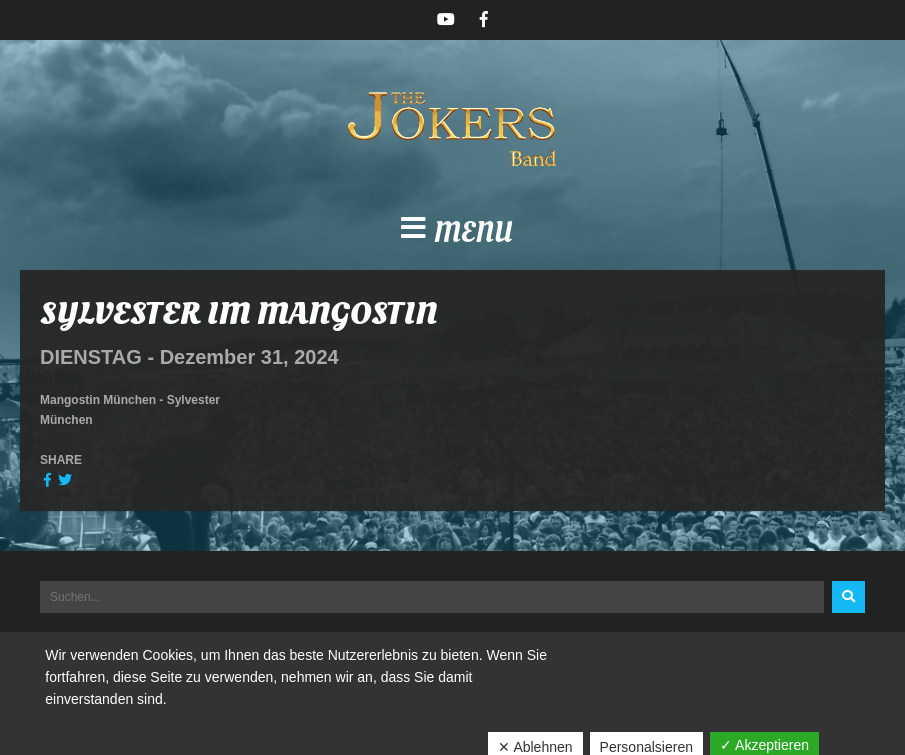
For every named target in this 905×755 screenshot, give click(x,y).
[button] (452, 234)
